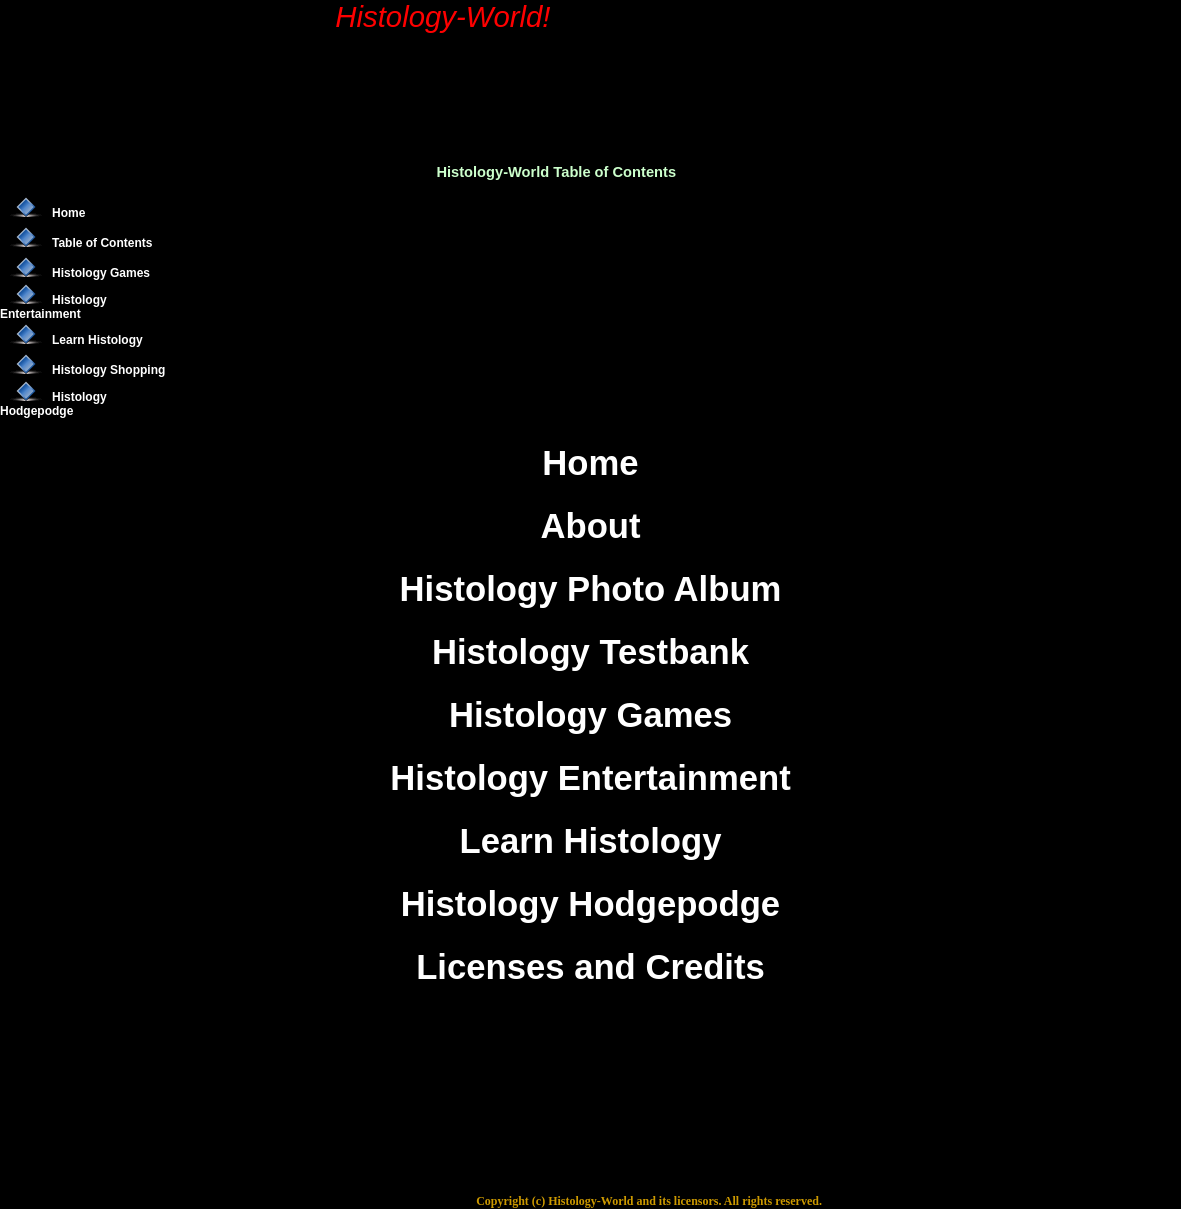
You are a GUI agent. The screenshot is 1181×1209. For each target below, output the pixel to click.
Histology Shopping (108, 370)
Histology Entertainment (53, 307)
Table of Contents (102, 243)
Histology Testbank (590, 652)
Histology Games (101, 273)
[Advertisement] (565, 65)
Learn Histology (97, 340)
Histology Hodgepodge (53, 404)
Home (68, 213)
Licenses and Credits (590, 967)
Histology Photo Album (591, 589)
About (590, 526)
